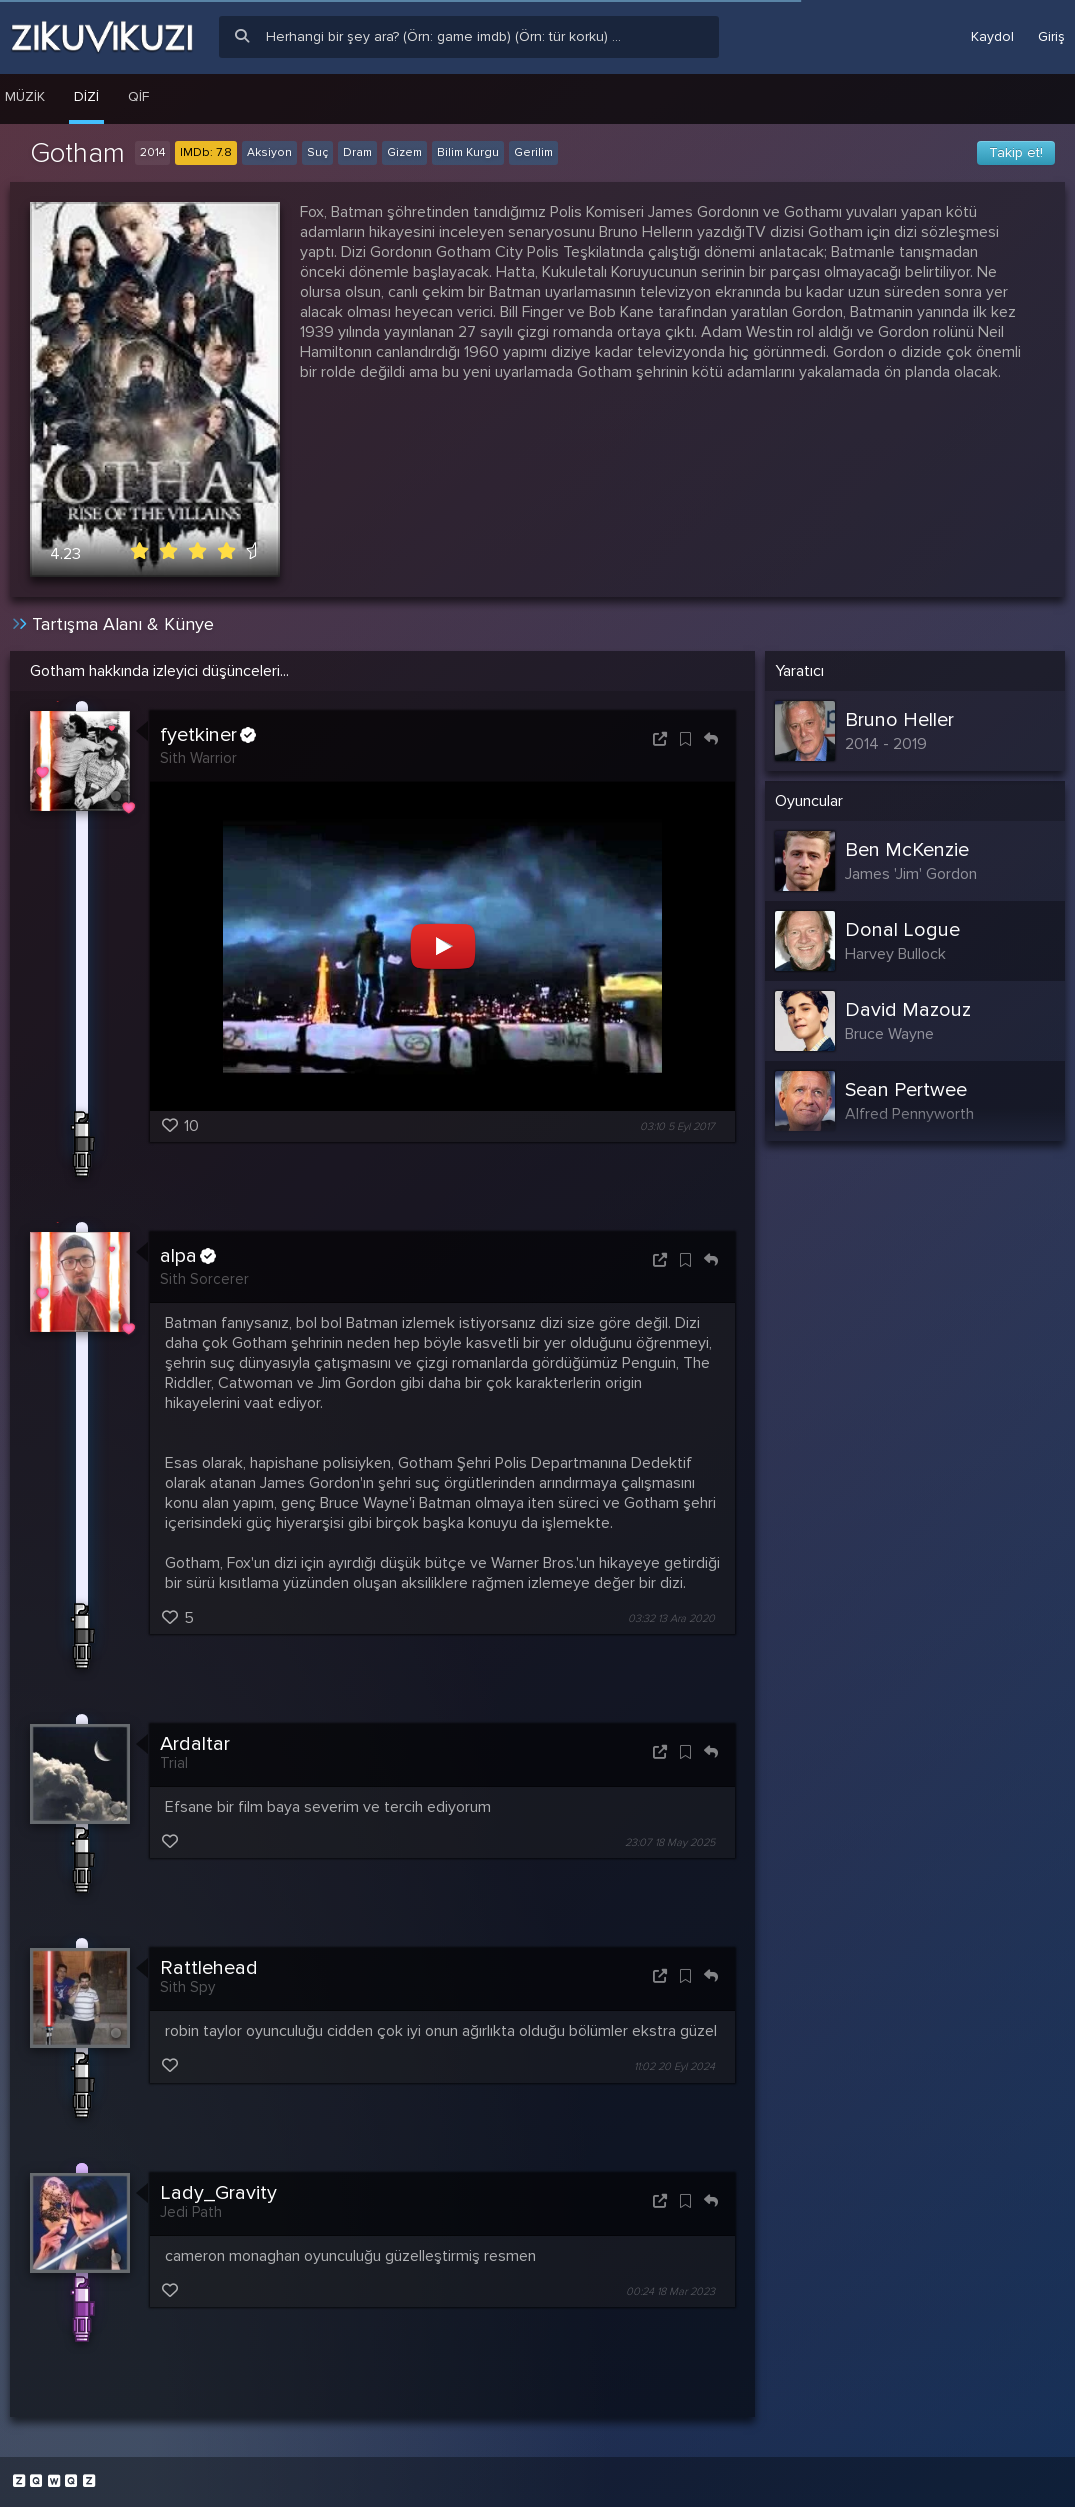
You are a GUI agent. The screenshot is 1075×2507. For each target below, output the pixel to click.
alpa (188, 1256)
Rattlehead (209, 1968)
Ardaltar (195, 1744)
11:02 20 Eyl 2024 (674, 2067)
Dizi (86, 96)
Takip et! (1016, 152)
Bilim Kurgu (468, 152)
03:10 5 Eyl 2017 (677, 1126)
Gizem (404, 152)
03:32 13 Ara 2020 (671, 1618)
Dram (357, 152)
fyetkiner (208, 735)
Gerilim (533, 152)
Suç (317, 152)
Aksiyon (269, 152)
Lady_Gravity (218, 2193)
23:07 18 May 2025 (670, 1842)
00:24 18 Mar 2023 (670, 2291)
